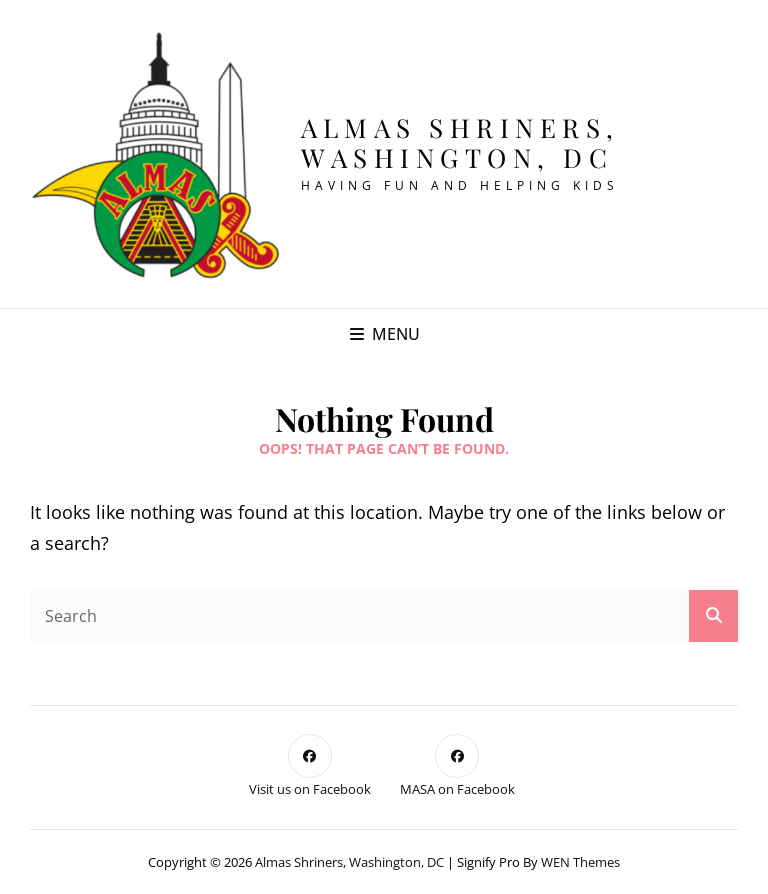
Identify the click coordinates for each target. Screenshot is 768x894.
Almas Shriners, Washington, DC (460, 142)
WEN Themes (580, 862)
